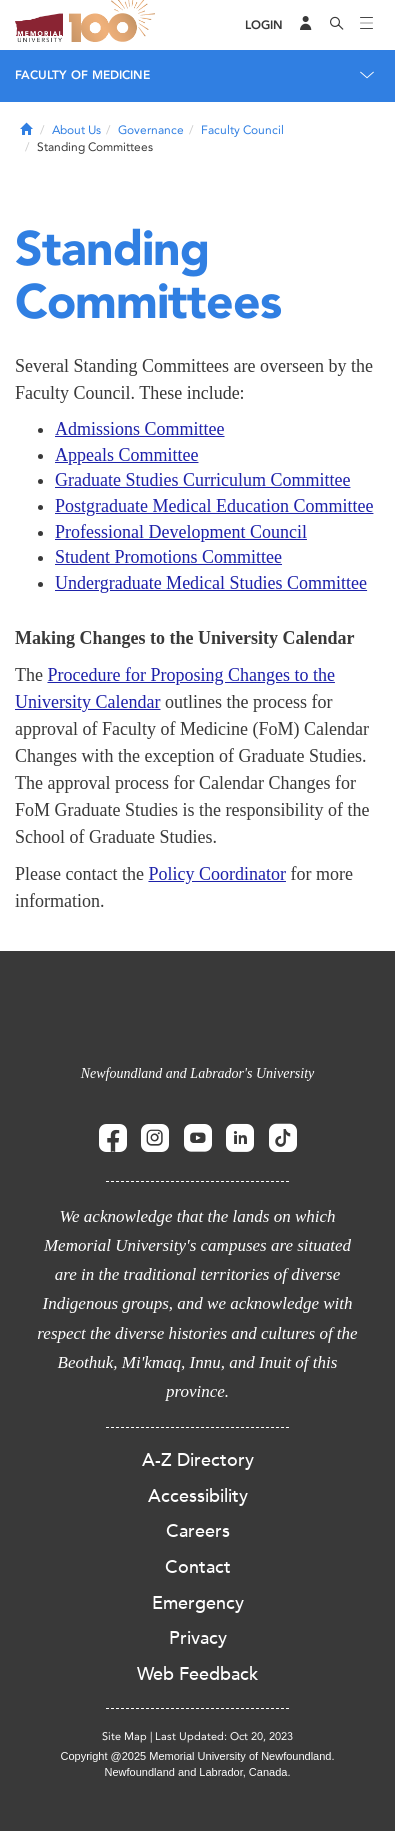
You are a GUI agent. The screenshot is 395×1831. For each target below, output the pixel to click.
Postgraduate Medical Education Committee (214, 506)
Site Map (124, 1736)
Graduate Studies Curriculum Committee (202, 480)
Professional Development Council (181, 532)
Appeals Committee (126, 455)
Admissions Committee (140, 429)
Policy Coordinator (217, 874)
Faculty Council (242, 130)
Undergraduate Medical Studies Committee (211, 583)
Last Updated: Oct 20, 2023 (224, 1736)
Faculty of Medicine (82, 75)
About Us (76, 130)
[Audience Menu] (306, 25)
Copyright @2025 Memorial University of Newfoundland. (197, 1756)
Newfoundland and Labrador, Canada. (198, 1772)
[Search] (337, 25)
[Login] (264, 25)
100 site (115, 25)
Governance (151, 130)
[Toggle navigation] (367, 25)
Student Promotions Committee (168, 557)
